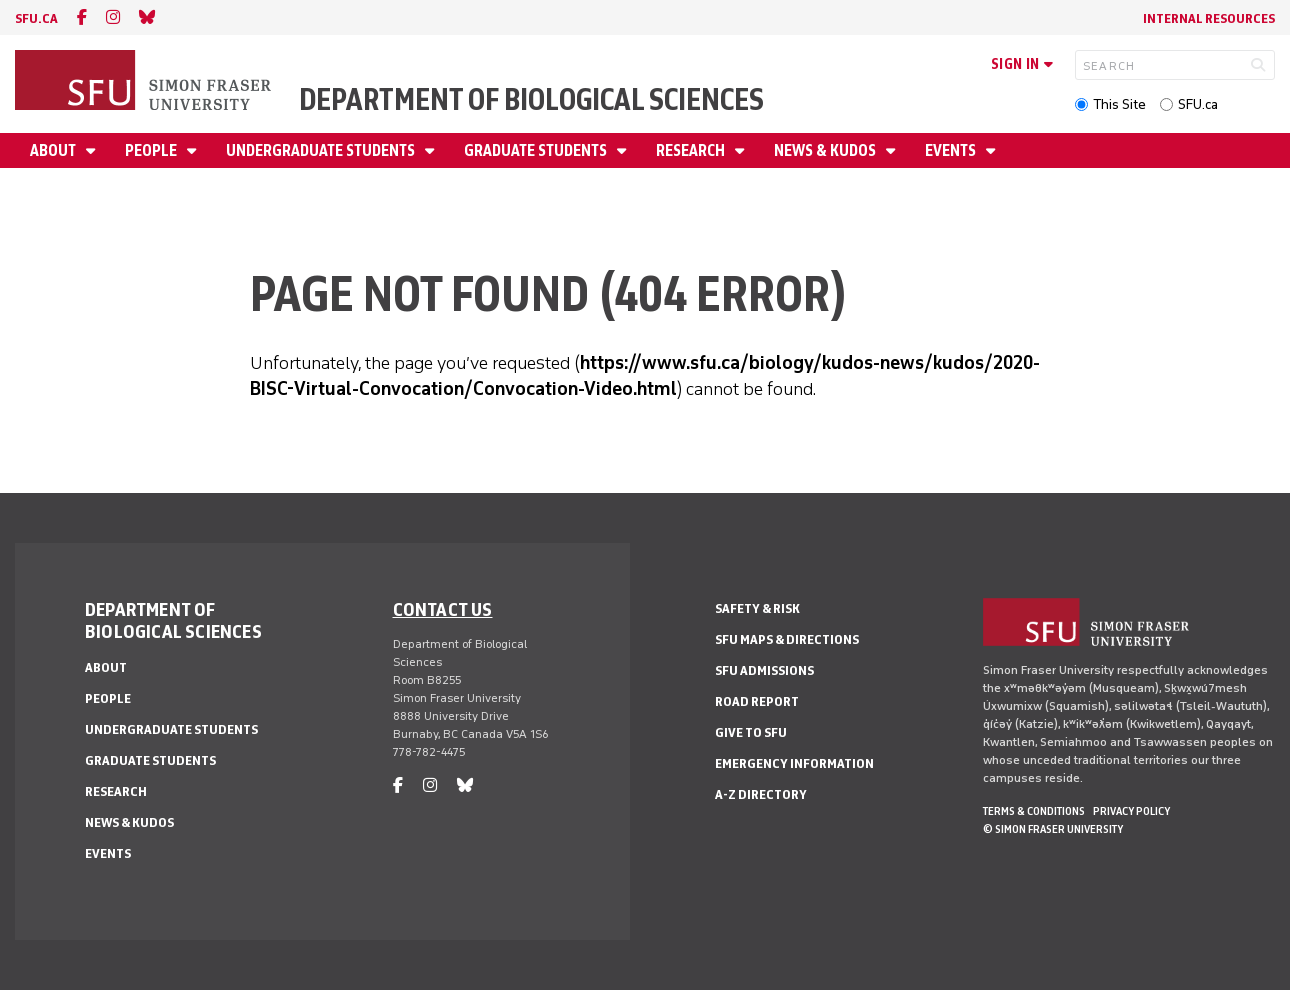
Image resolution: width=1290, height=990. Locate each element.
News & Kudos (826, 150)
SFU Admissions (764, 670)
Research (692, 150)
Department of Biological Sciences (531, 99)
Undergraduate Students (322, 150)
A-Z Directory (761, 794)
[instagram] (113, 17)
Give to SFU (751, 732)
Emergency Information (794, 763)
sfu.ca (36, 18)
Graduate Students (537, 150)
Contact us (443, 609)
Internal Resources (1209, 18)
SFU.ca (1198, 104)
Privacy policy (1131, 811)
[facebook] (82, 17)
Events (952, 150)
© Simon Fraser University (1053, 829)
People (152, 150)
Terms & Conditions (1034, 811)
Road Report (757, 701)
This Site (1119, 104)
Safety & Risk (757, 608)
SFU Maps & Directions (787, 639)
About (54, 150)
